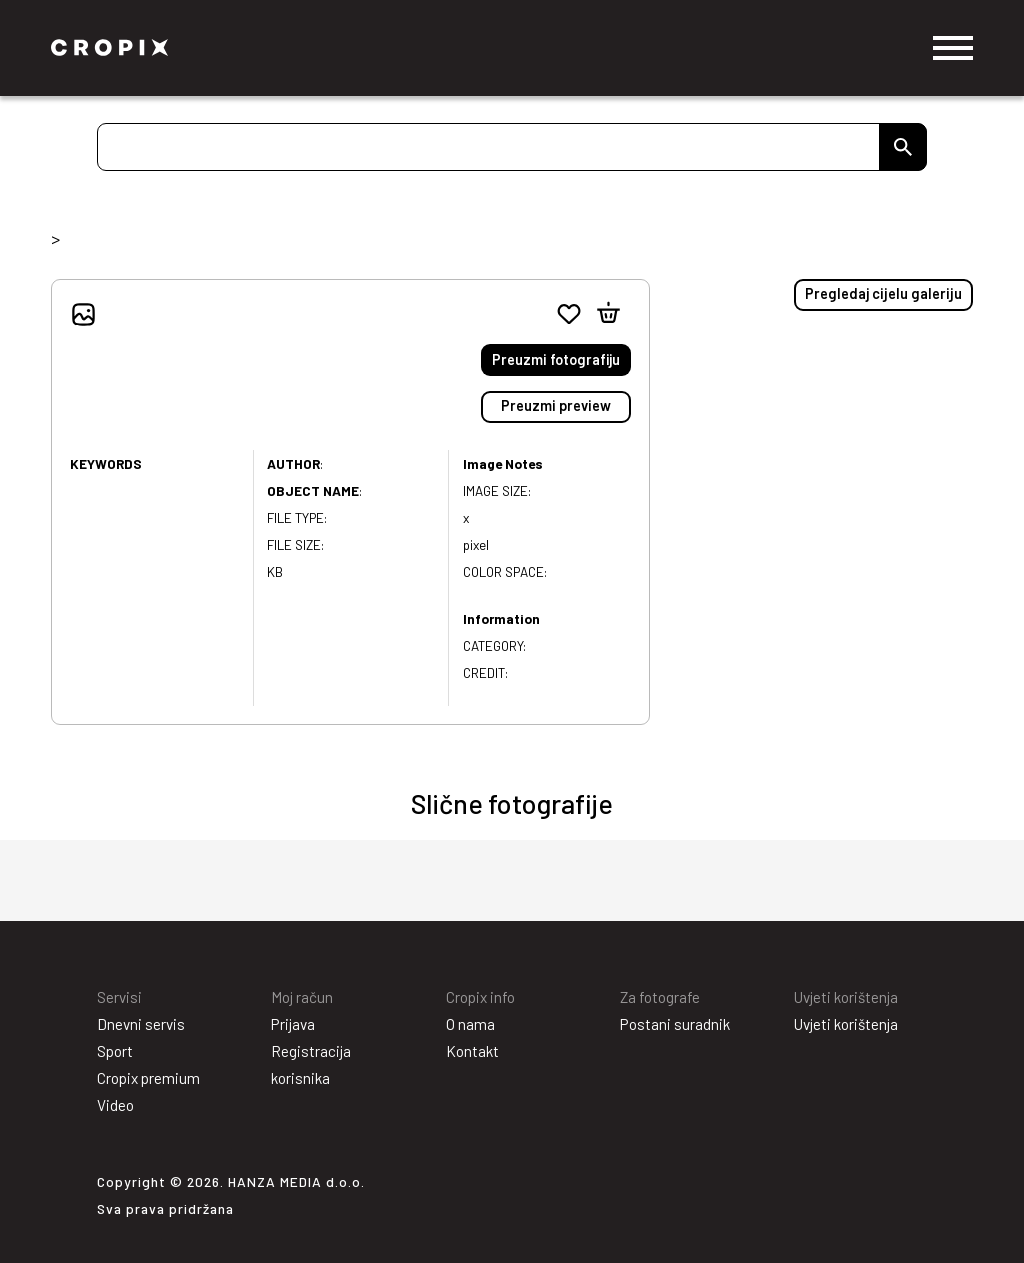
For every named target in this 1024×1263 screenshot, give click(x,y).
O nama (470, 1024)
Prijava (293, 1024)
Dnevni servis (141, 1024)
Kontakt (472, 1051)
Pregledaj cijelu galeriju (883, 293)
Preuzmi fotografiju (556, 359)
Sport (115, 1051)
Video (115, 1105)
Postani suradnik (675, 1024)
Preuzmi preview (556, 405)
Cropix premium (148, 1078)
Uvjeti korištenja (846, 1024)
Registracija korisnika (311, 1064)
